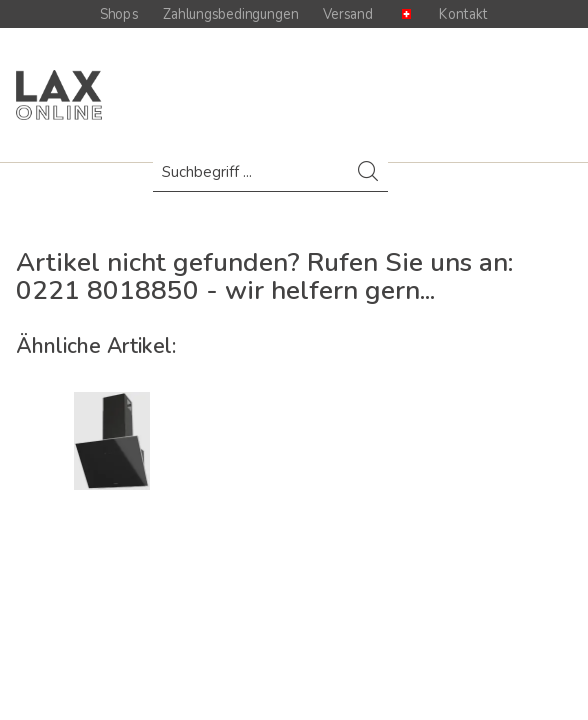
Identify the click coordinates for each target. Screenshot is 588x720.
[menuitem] (270, 182)
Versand (348, 14)
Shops (119, 14)
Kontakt (463, 14)
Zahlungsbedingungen (230, 14)
